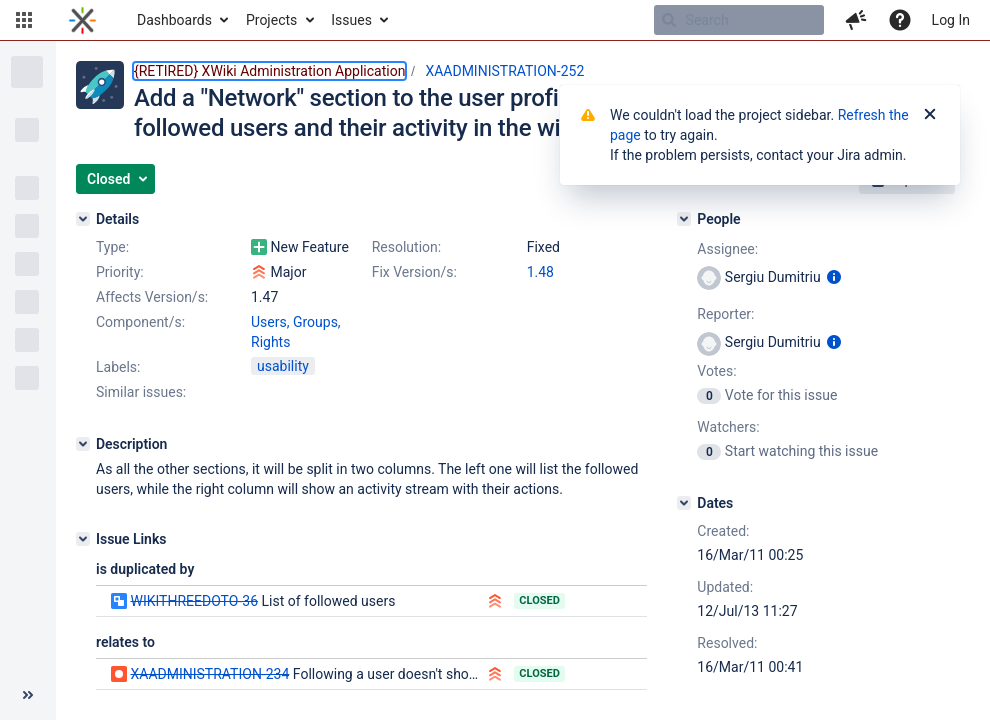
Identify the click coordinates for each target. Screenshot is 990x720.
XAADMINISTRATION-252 (504, 71)
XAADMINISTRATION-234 (209, 674)
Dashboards (174, 20)
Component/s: (140, 322)
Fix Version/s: (414, 272)
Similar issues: (141, 392)
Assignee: (727, 249)
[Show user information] (834, 277)
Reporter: (725, 314)
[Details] (83, 219)
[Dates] (684, 503)
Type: (112, 247)
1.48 (540, 272)
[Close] (930, 115)
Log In (951, 20)
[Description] (83, 444)
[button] (24, 20)
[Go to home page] (82, 20)
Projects (271, 20)
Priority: (120, 272)
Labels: (118, 367)
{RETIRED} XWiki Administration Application (269, 71)
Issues (351, 20)
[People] (684, 219)
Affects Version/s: (152, 297)
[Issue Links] (83, 539)
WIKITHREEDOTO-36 (194, 601)
